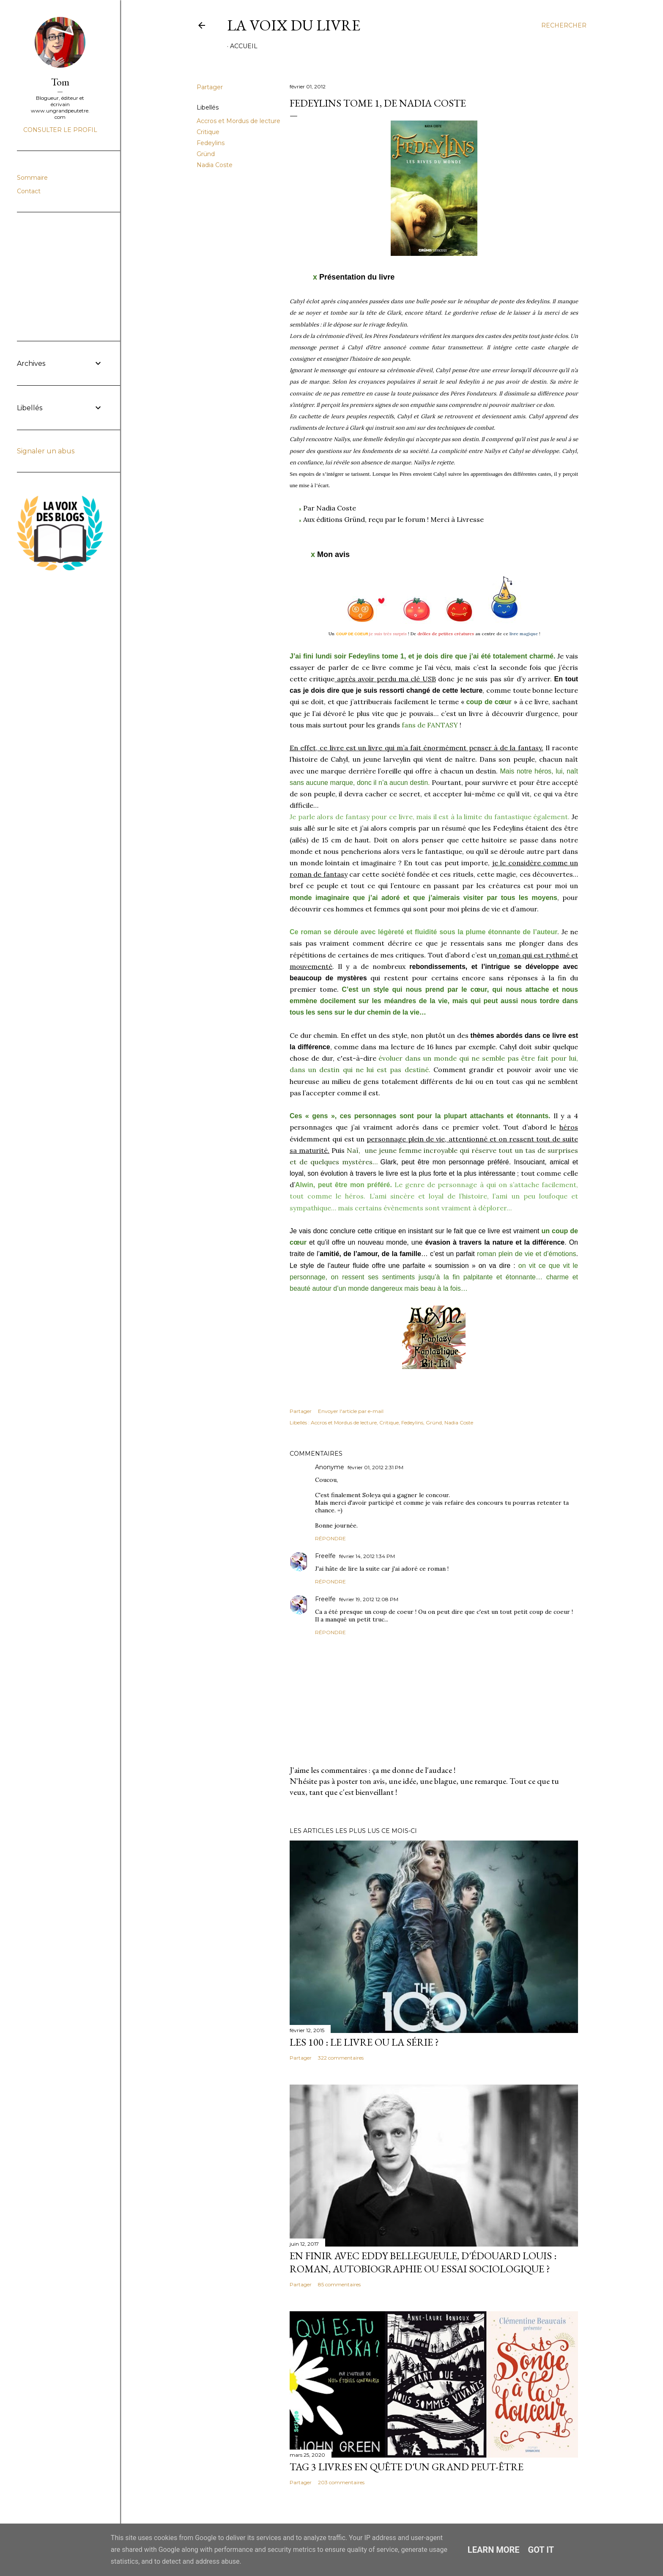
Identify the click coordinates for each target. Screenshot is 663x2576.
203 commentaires (341, 2482)
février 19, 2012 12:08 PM (368, 1599)
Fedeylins (211, 143)
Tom (60, 81)
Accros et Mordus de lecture (238, 121)
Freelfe (325, 1556)
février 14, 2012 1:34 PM (367, 1556)
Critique (208, 132)
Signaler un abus (45, 451)
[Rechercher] (563, 25)
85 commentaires (339, 2284)
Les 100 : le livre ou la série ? (364, 2042)
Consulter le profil (60, 130)
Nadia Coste (215, 165)
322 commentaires (341, 2058)
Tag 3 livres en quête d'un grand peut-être (406, 2466)
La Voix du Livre (293, 25)
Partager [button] (210, 87)
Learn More (494, 2550)
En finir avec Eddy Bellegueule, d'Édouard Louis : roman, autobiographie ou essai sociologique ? (423, 2262)
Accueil (244, 46)
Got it (541, 2550)
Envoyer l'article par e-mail (351, 1411)
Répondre (330, 1538)
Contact (29, 191)
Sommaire (32, 177)
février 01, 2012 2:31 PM (375, 1467)
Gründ (206, 154)
